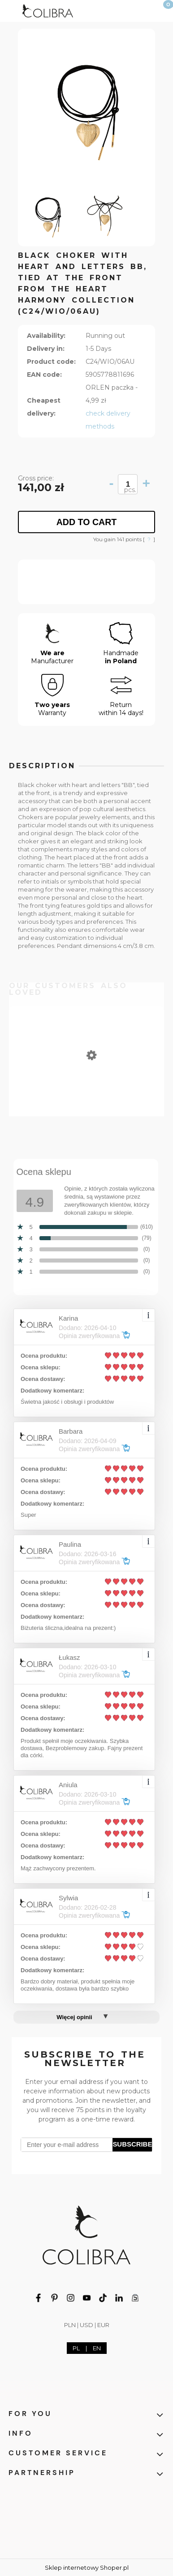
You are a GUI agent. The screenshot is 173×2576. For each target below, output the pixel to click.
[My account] (139, 9)
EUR (103, 2324)
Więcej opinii (74, 2017)
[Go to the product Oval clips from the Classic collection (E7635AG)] (86, 1095)
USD (86, 2324)
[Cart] (162, 13)
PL (76, 2348)
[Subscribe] (132, 2144)
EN (97, 2348)
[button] (11, 9)
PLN (70, 2324)
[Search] (117, 9)
